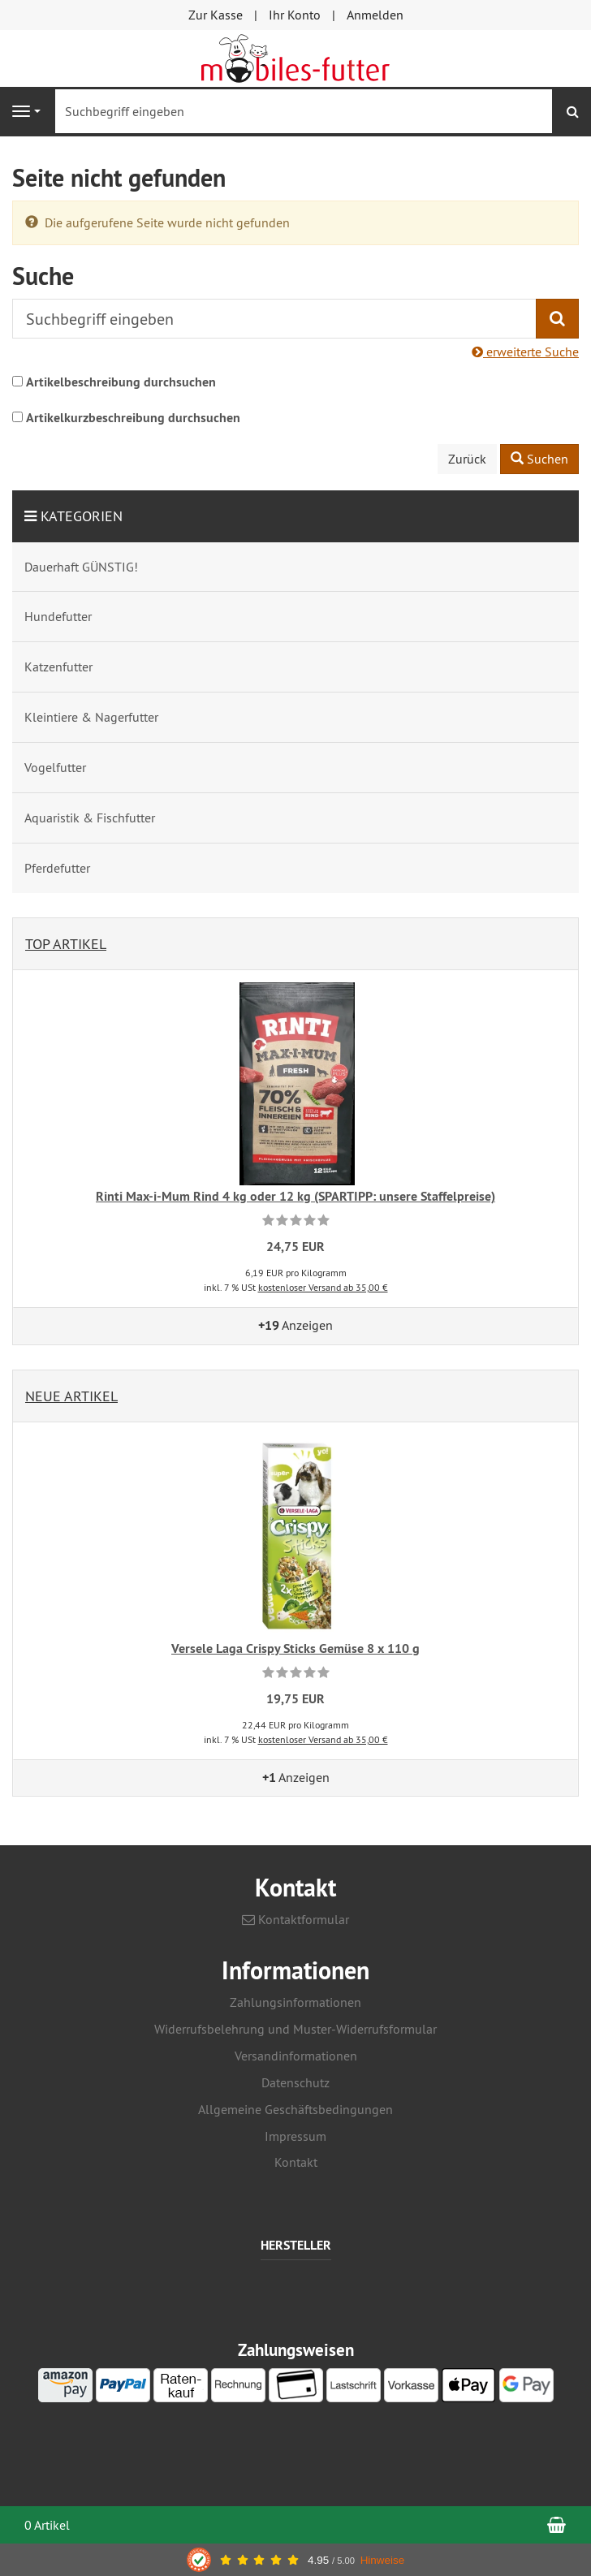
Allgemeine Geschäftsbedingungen (295, 2109)
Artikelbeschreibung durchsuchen (121, 381)
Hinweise (382, 2560)
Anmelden (375, 14)
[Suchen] (572, 111)
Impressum (295, 2136)
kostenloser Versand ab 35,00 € (323, 1287)
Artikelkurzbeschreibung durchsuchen (133, 417)
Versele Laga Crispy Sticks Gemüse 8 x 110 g (295, 1648)
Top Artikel (65, 943)
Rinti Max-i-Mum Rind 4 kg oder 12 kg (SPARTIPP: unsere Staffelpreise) (295, 1196)
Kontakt (295, 2162)
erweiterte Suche (525, 351)
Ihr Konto (295, 14)
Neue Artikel (71, 1396)
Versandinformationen (296, 2055)
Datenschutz (295, 2082)
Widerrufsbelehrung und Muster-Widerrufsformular (295, 2029)
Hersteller (296, 2246)
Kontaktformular (295, 1919)
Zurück (467, 459)
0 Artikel (47, 2525)
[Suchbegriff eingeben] (303, 111)
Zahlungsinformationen (295, 2002)
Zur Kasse (215, 14)
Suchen (539, 459)
